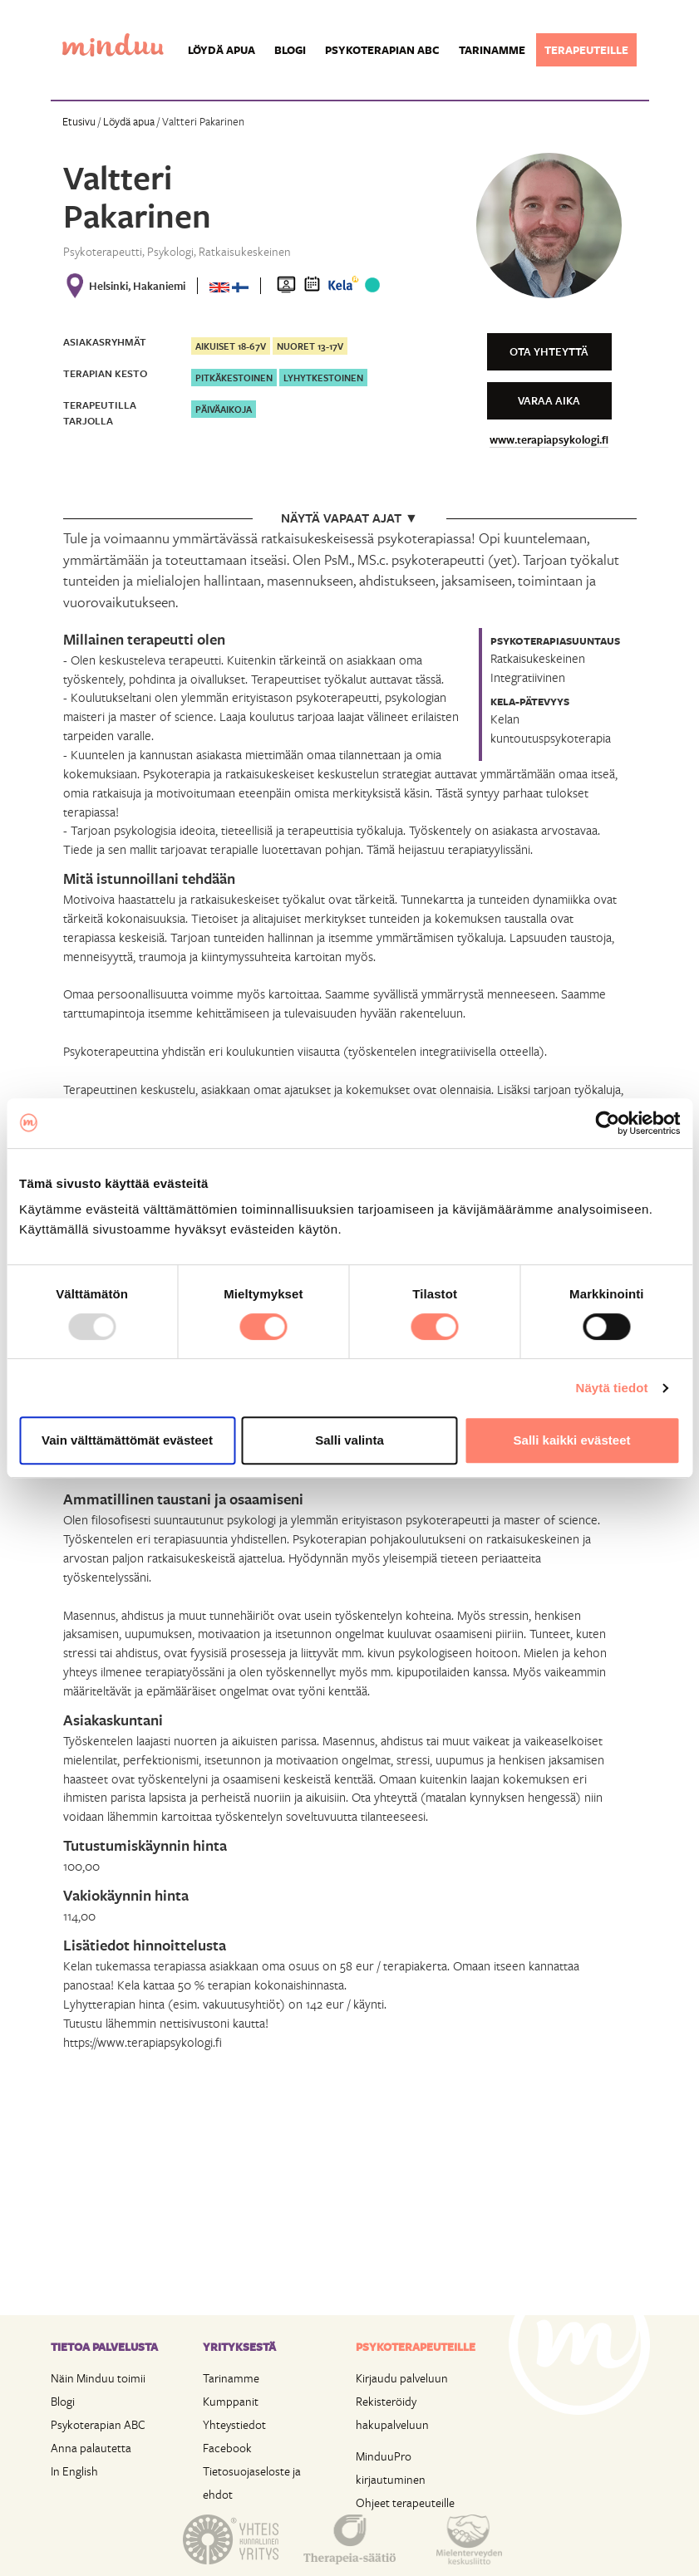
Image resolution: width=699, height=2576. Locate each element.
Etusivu (79, 121)
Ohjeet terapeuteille (405, 2502)
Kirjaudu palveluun (402, 2378)
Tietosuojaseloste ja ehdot (252, 2482)
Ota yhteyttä (548, 351)
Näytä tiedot (612, 1388)
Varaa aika (549, 400)
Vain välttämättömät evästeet (127, 1440)
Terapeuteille (586, 49)
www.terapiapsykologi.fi (549, 439)
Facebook (227, 2448)
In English (74, 2471)
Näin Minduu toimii (98, 2378)
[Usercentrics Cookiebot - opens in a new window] (607, 1123)
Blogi (290, 49)
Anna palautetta (91, 2448)
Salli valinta (349, 1440)
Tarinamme (492, 49)
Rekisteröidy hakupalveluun (392, 2412)
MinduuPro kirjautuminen (391, 2467)
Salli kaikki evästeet (572, 1440)
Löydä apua (221, 49)
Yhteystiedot (234, 2424)
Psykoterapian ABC (382, 49)
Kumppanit (230, 2401)
